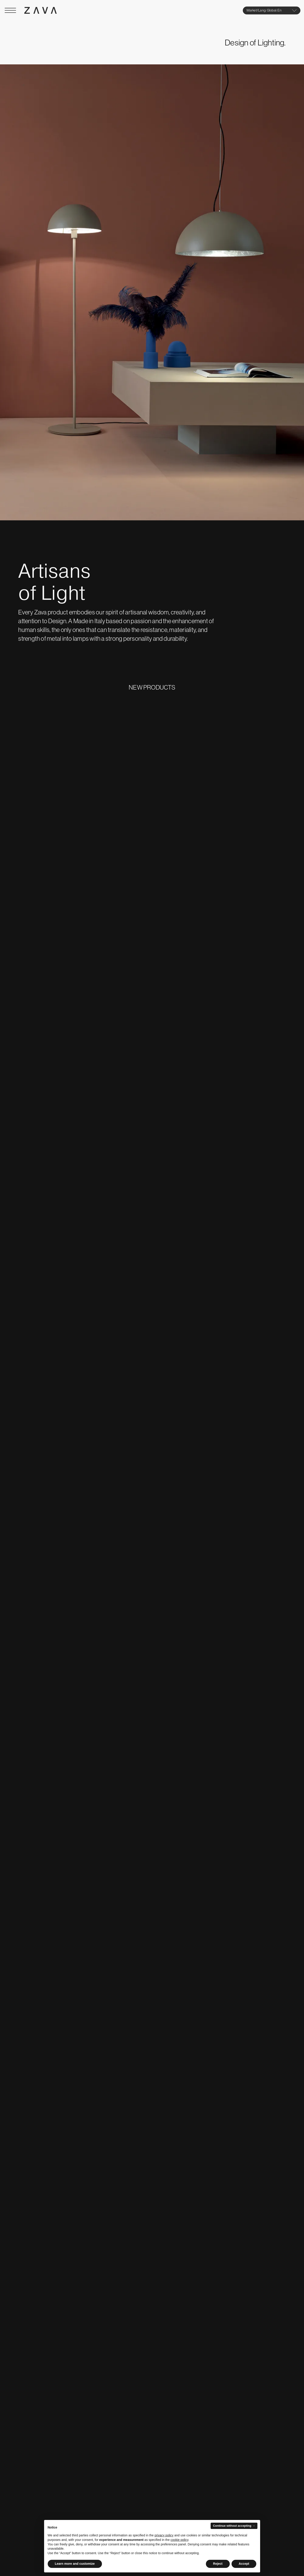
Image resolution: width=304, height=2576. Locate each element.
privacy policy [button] (164, 2535)
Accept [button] (244, 2563)
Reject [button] (218, 2563)
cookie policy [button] (179, 2540)
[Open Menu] (10, 10)
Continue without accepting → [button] (234, 2525)
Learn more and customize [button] (75, 2563)
